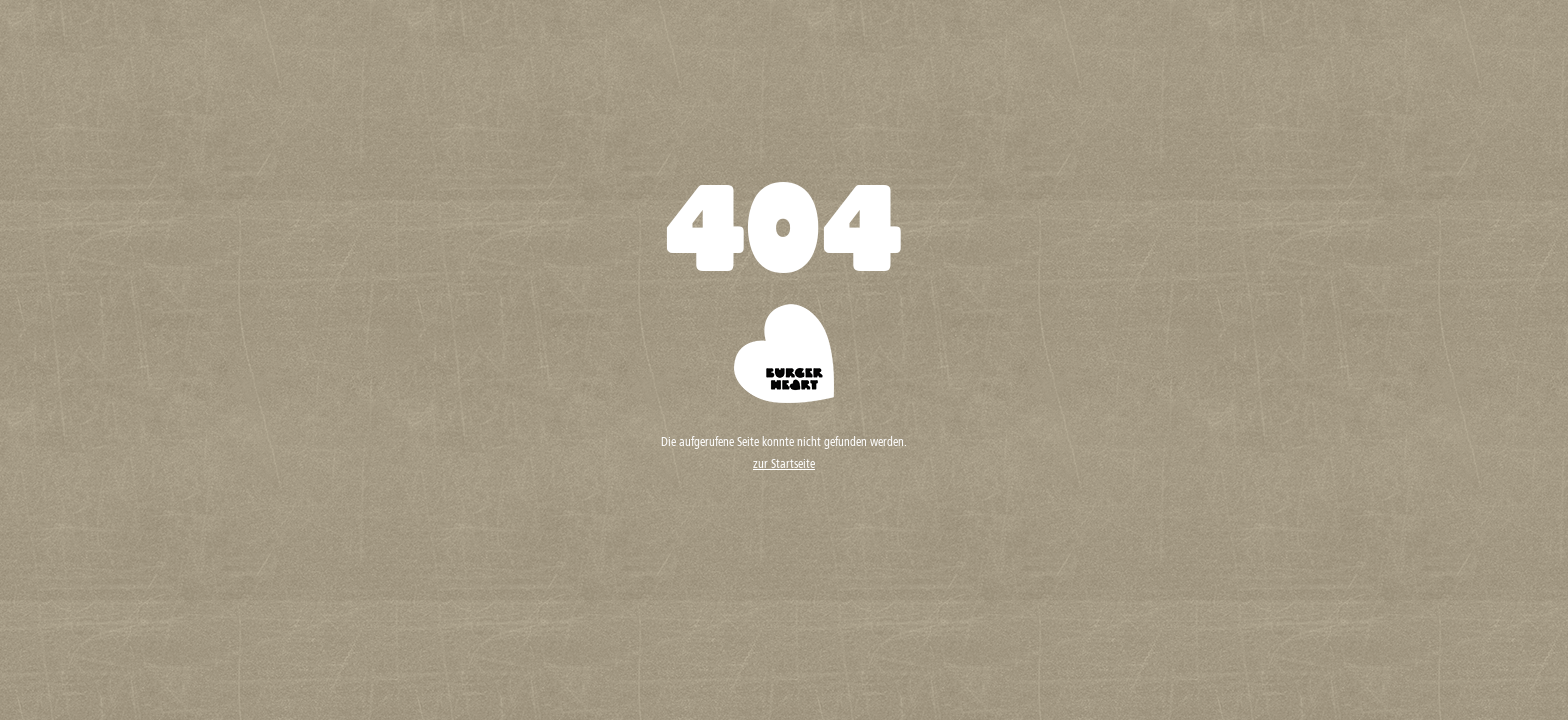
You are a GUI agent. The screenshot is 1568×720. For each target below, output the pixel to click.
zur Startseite (784, 465)
